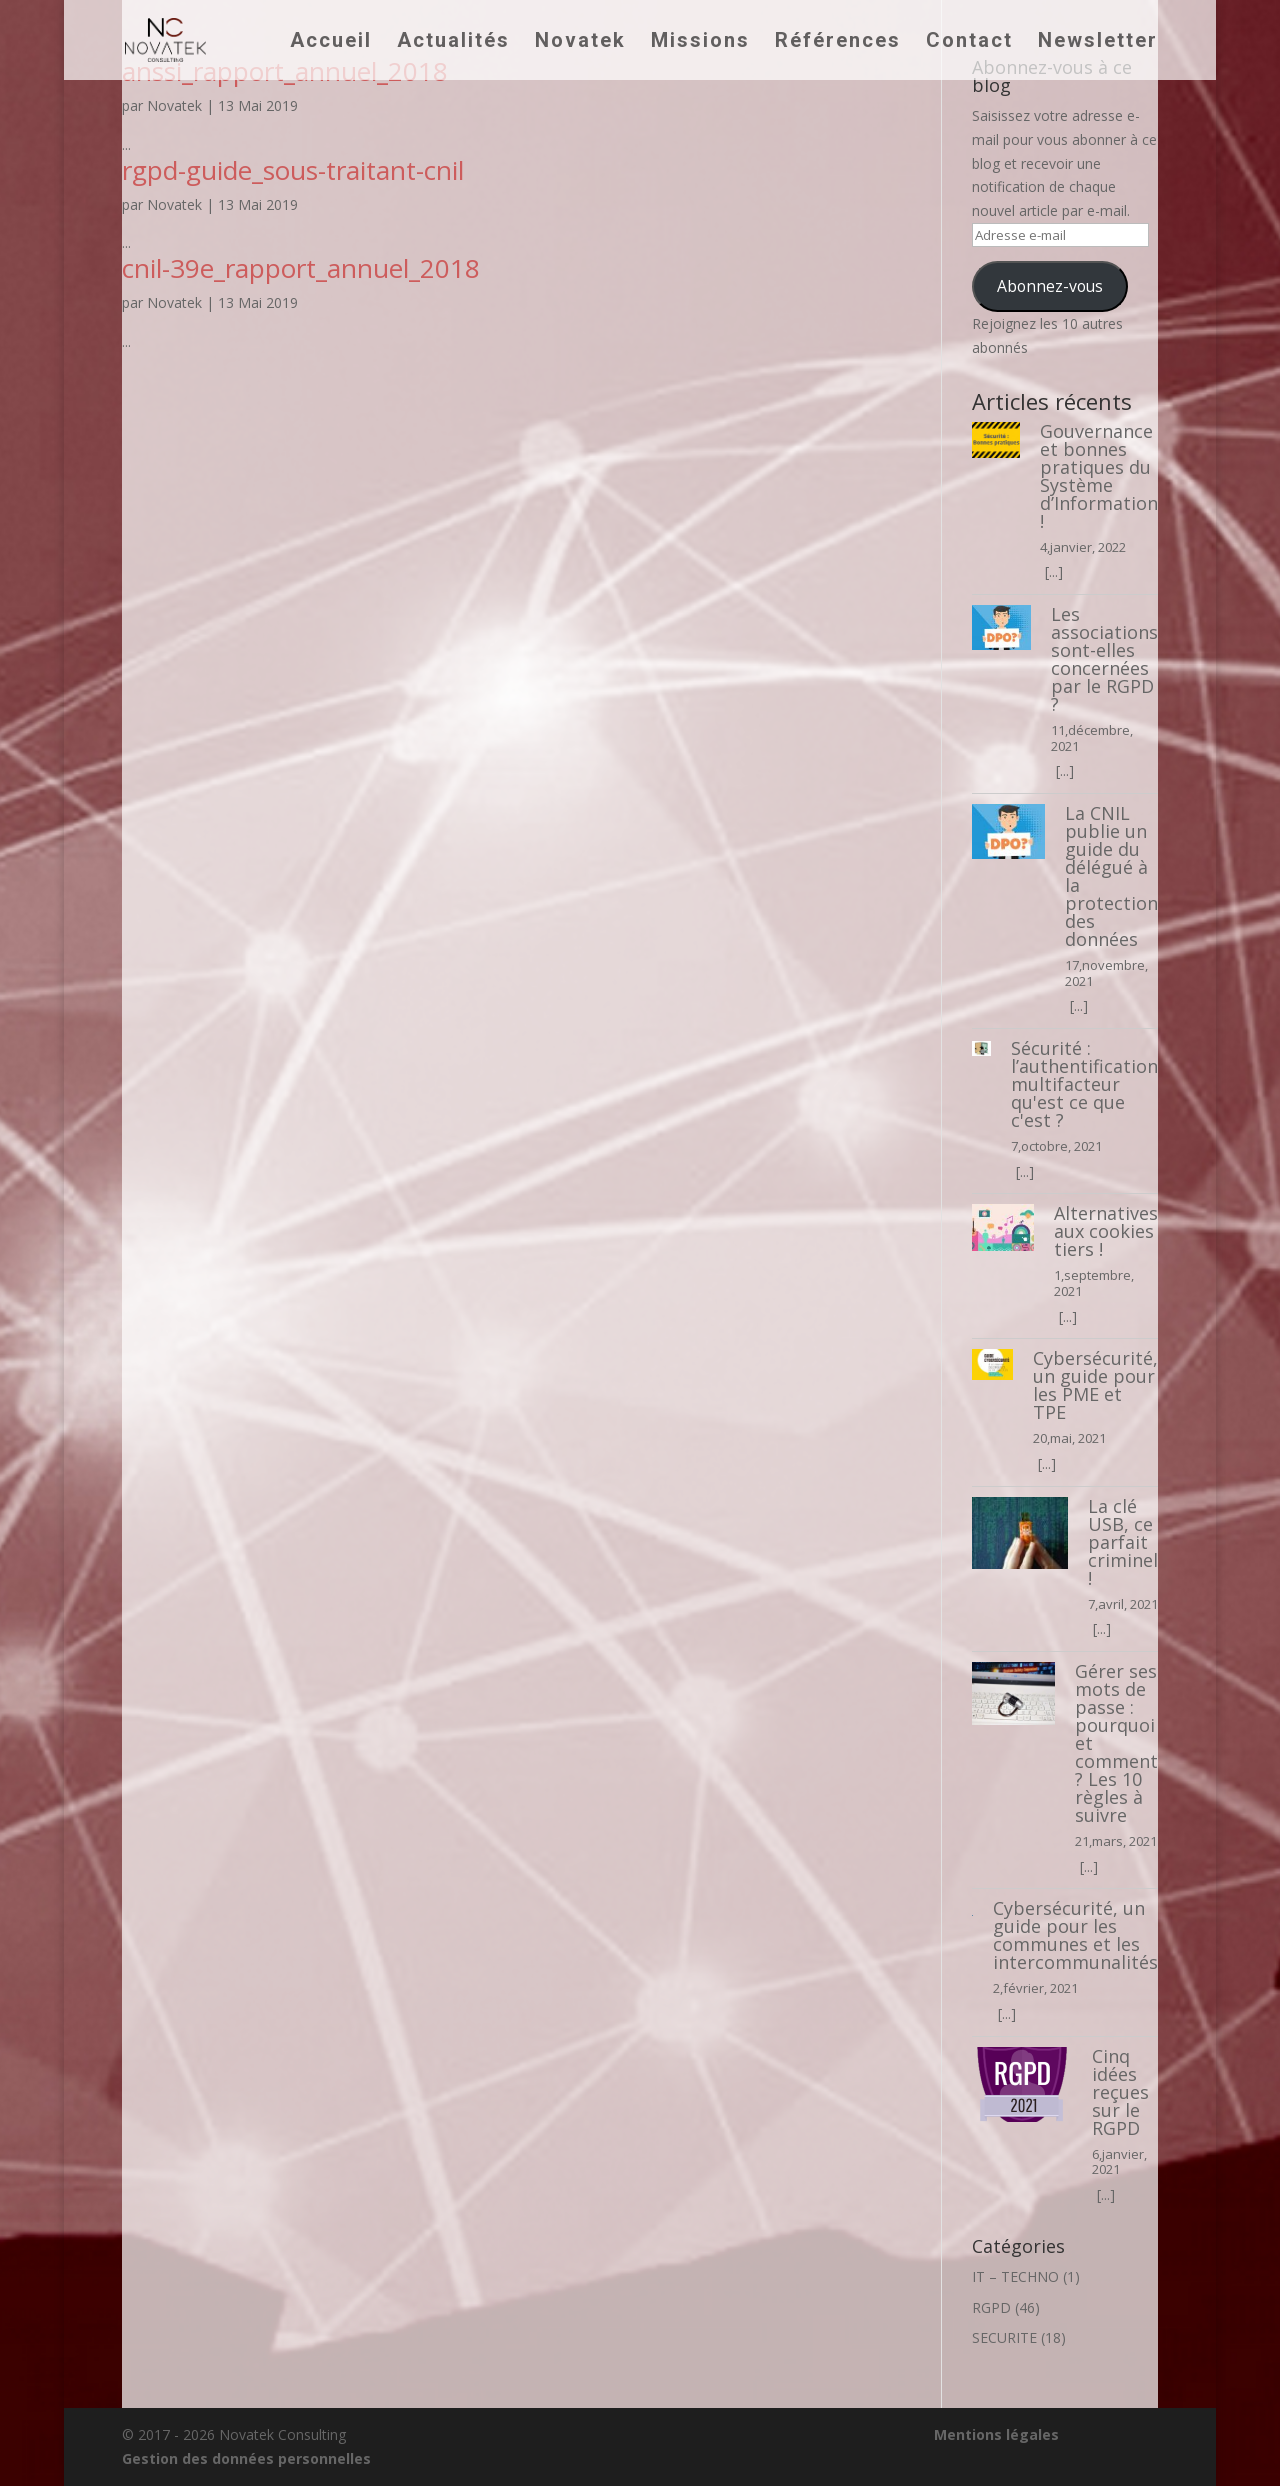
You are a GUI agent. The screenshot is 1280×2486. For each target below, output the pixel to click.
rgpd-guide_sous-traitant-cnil (293, 170)
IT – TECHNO (1015, 2276)
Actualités (453, 42)
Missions (700, 42)
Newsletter (1098, 42)
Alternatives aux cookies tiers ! (1106, 1231)
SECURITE (1004, 2337)
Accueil (331, 42)
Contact (969, 42)
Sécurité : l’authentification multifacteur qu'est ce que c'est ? (1084, 1084)
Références (838, 42)
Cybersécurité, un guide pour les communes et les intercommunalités (1075, 1935)
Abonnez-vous (1050, 286)
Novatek (580, 42)
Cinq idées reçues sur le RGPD (1120, 2092)
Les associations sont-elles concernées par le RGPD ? (1104, 659)
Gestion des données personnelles (246, 2458)
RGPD (991, 2307)
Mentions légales (996, 2434)
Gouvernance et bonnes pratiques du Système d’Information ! (1099, 476)
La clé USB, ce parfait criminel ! (1123, 1542)
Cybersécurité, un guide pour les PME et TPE (1095, 1385)
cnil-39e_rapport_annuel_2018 (301, 268)
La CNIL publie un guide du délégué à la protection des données (1111, 876)
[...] (1054, 571)
